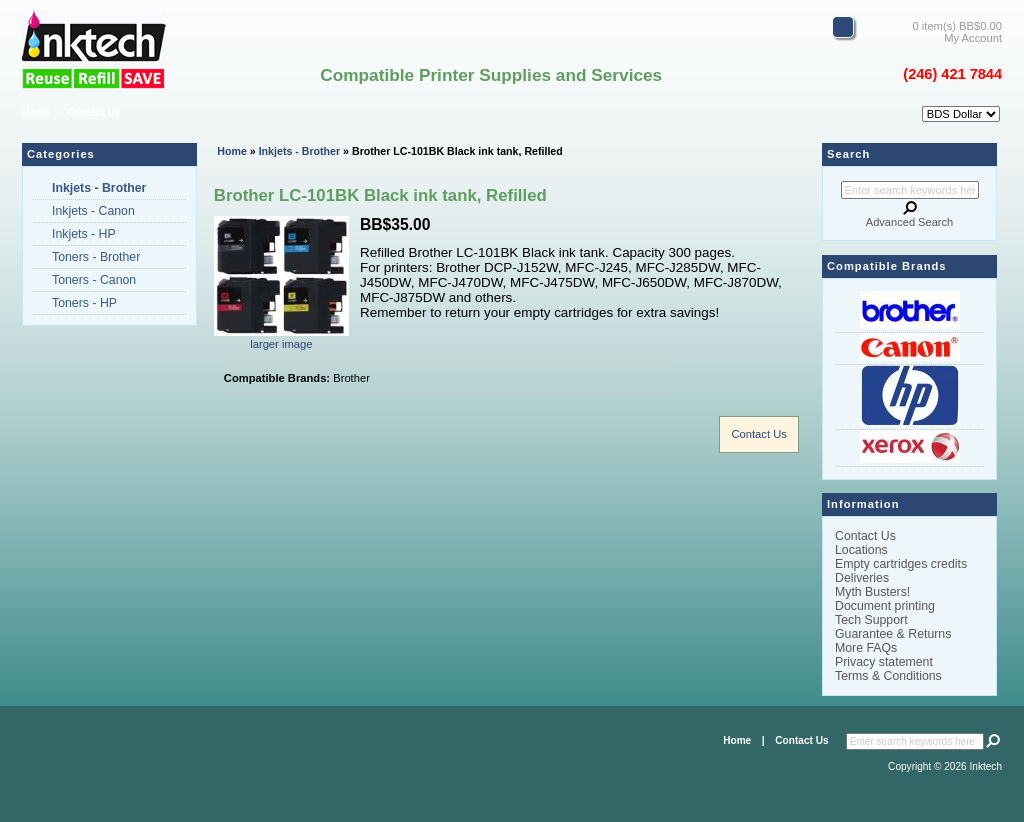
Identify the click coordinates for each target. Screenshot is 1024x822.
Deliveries (862, 578)
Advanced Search (909, 222)
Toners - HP (84, 303)
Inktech (986, 766)
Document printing (885, 606)
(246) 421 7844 (952, 74)
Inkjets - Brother (299, 151)
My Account (973, 38)
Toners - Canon (94, 280)
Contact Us (93, 112)
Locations (861, 550)
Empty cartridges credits (901, 564)
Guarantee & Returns (893, 634)
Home (36, 112)
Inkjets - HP (84, 234)
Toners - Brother (96, 257)
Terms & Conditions (888, 676)
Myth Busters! (872, 592)
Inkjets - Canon (93, 211)
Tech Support (871, 620)
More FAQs (866, 648)
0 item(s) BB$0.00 (957, 26)
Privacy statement (884, 662)
